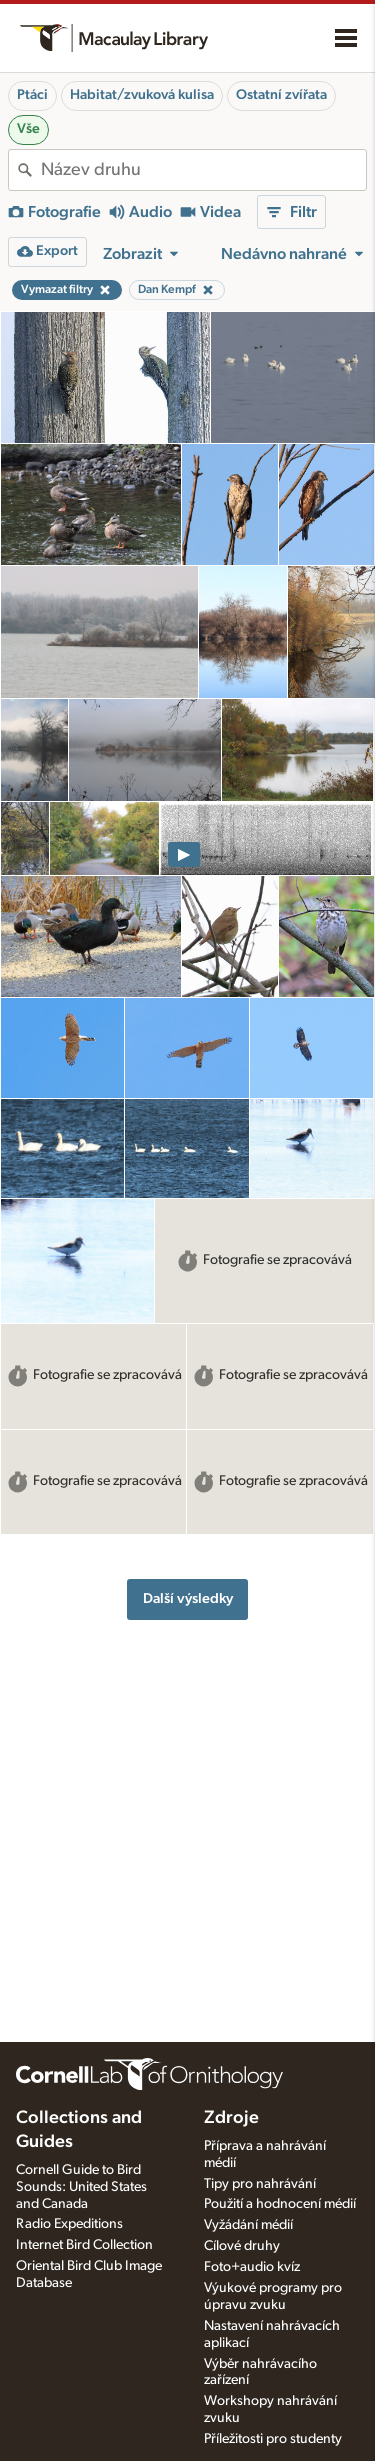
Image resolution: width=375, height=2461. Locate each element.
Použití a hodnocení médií (280, 2204)
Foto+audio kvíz (252, 2267)
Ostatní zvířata (281, 95)
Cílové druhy (242, 2246)
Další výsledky (188, 1598)
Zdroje (231, 2118)
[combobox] (203, 170)
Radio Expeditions (69, 2224)
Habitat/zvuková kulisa (142, 95)
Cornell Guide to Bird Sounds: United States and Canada (81, 2187)
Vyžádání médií (248, 2225)
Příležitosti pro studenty (273, 2439)
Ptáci (32, 95)
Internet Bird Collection (84, 2245)
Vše (28, 129)
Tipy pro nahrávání (260, 2184)
